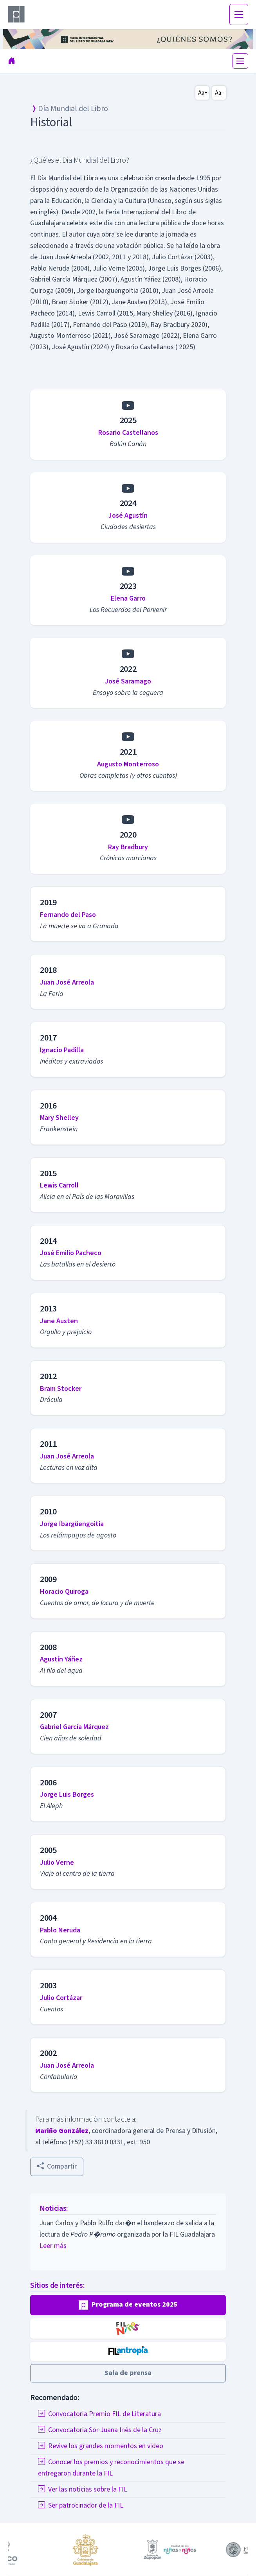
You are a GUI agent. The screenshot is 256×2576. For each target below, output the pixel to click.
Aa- (219, 93)
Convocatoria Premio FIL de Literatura (99, 2414)
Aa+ (202, 93)
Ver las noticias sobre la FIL (82, 2489)
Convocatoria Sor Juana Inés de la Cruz (100, 2430)
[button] (128, 2305)
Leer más (53, 2246)
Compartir (57, 2166)
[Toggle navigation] (238, 14)
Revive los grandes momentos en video (100, 2446)
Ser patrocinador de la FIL (80, 2505)
